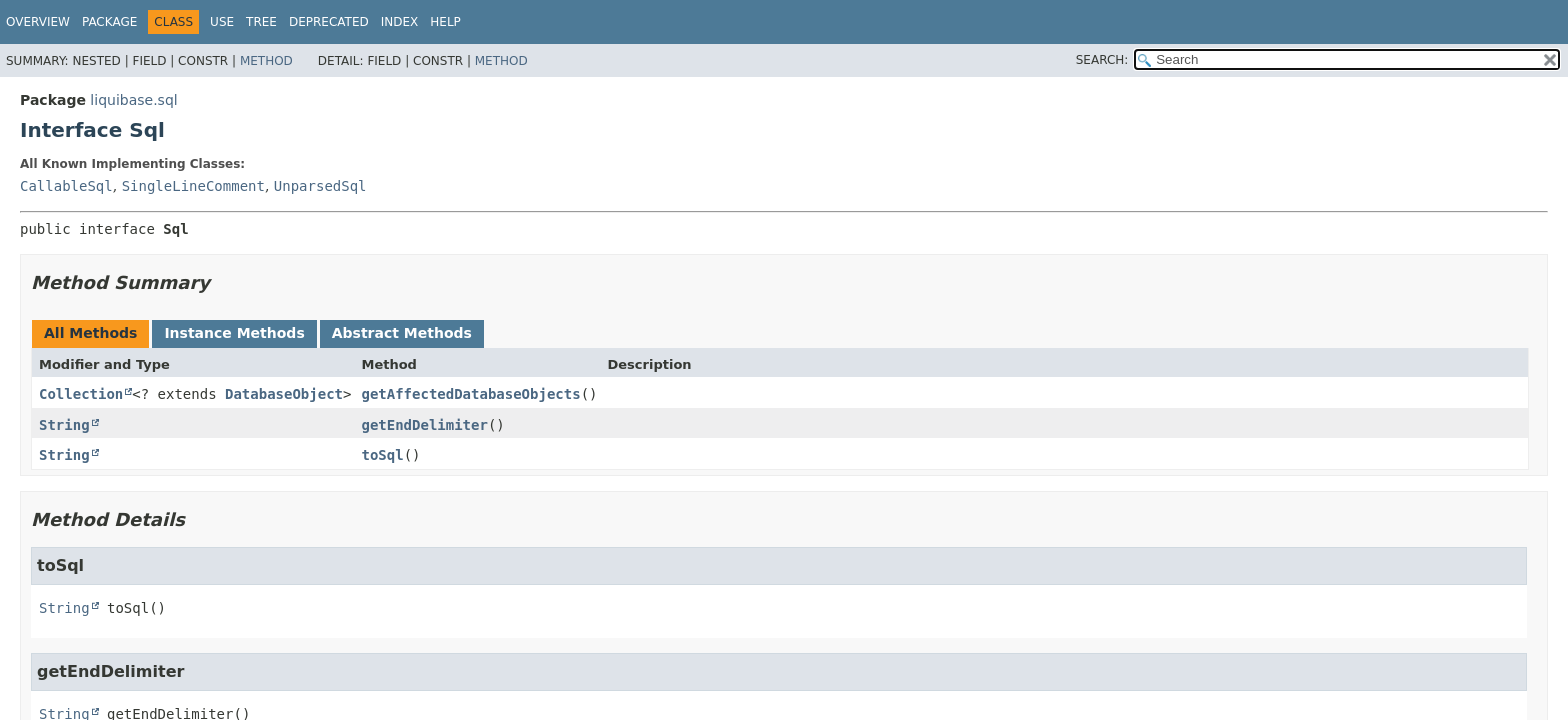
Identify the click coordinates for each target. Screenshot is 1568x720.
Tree (261, 22)
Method (266, 61)
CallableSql (66, 186)
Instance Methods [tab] (234, 333)
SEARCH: (1102, 60)
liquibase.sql (133, 100)
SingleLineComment (193, 186)
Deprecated (329, 22)
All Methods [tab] (90, 333)
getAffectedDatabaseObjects (470, 394)
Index (400, 22)
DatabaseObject (284, 394)
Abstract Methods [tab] (402, 333)
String (64, 425)
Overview (38, 22)
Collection (81, 394)
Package (109, 22)
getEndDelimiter (424, 425)
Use (222, 22)
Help (445, 22)
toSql (382, 455)
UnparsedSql (320, 186)
